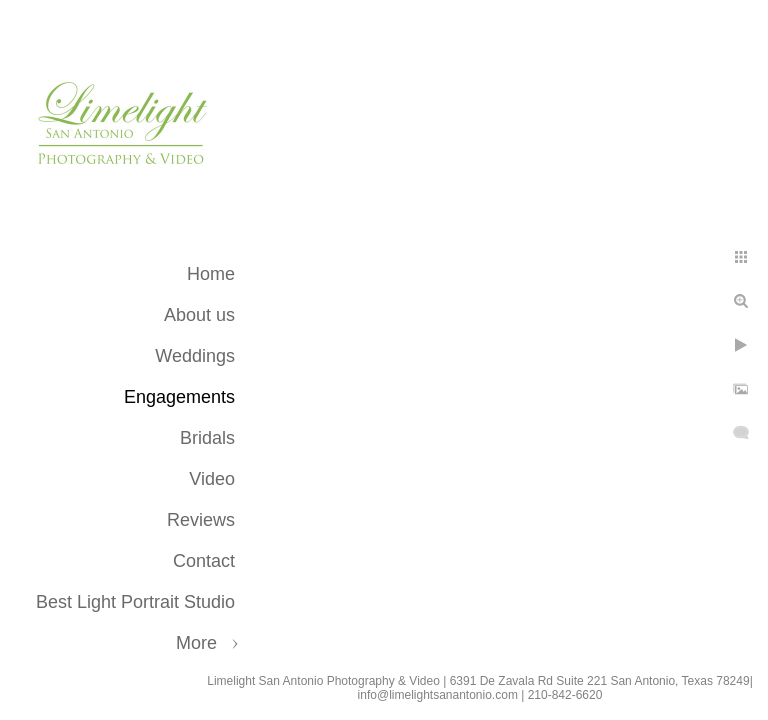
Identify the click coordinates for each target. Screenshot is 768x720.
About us (199, 315)
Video (212, 479)
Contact (204, 561)
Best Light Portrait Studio (135, 602)
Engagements (179, 397)
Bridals (207, 438)
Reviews (201, 520)
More (196, 643)
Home (211, 274)
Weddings (195, 356)
